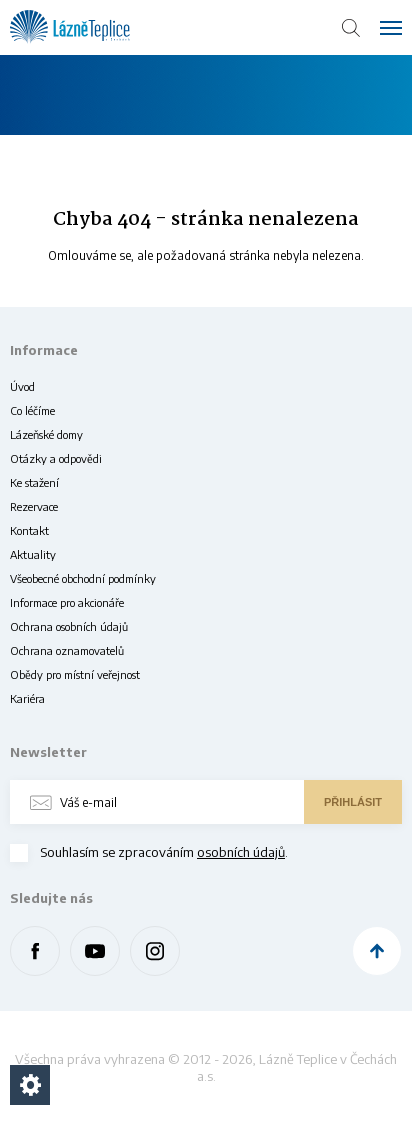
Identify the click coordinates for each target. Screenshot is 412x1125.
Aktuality (33, 554)
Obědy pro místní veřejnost (75, 674)
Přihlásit (353, 802)
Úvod (22, 386)
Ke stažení (34, 482)
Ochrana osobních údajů (69, 626)
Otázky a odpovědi (56, 458)
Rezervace (34, 506)
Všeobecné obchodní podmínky (83, 578)
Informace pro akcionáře (67, 602)
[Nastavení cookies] (30, 1085)
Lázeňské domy (46, 434)
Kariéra (27, 698)
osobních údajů (241, 852)
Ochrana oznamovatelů (67, 650)
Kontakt (29, 530)
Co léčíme (32, 410)
